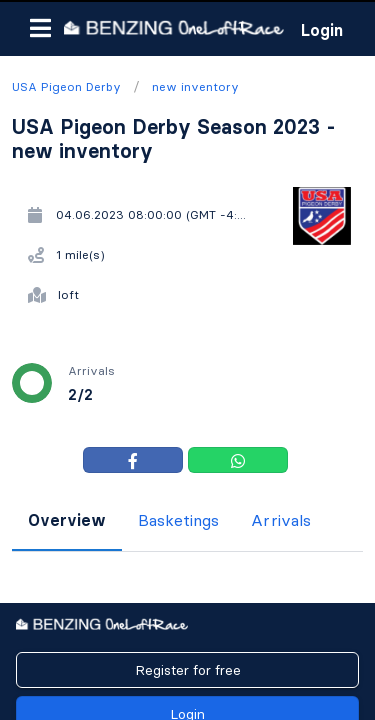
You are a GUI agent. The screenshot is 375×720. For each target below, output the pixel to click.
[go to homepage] (174, 27)
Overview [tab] (67, 520)
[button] (40, 28)
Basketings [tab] (178, 520)
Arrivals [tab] (281, 520)
